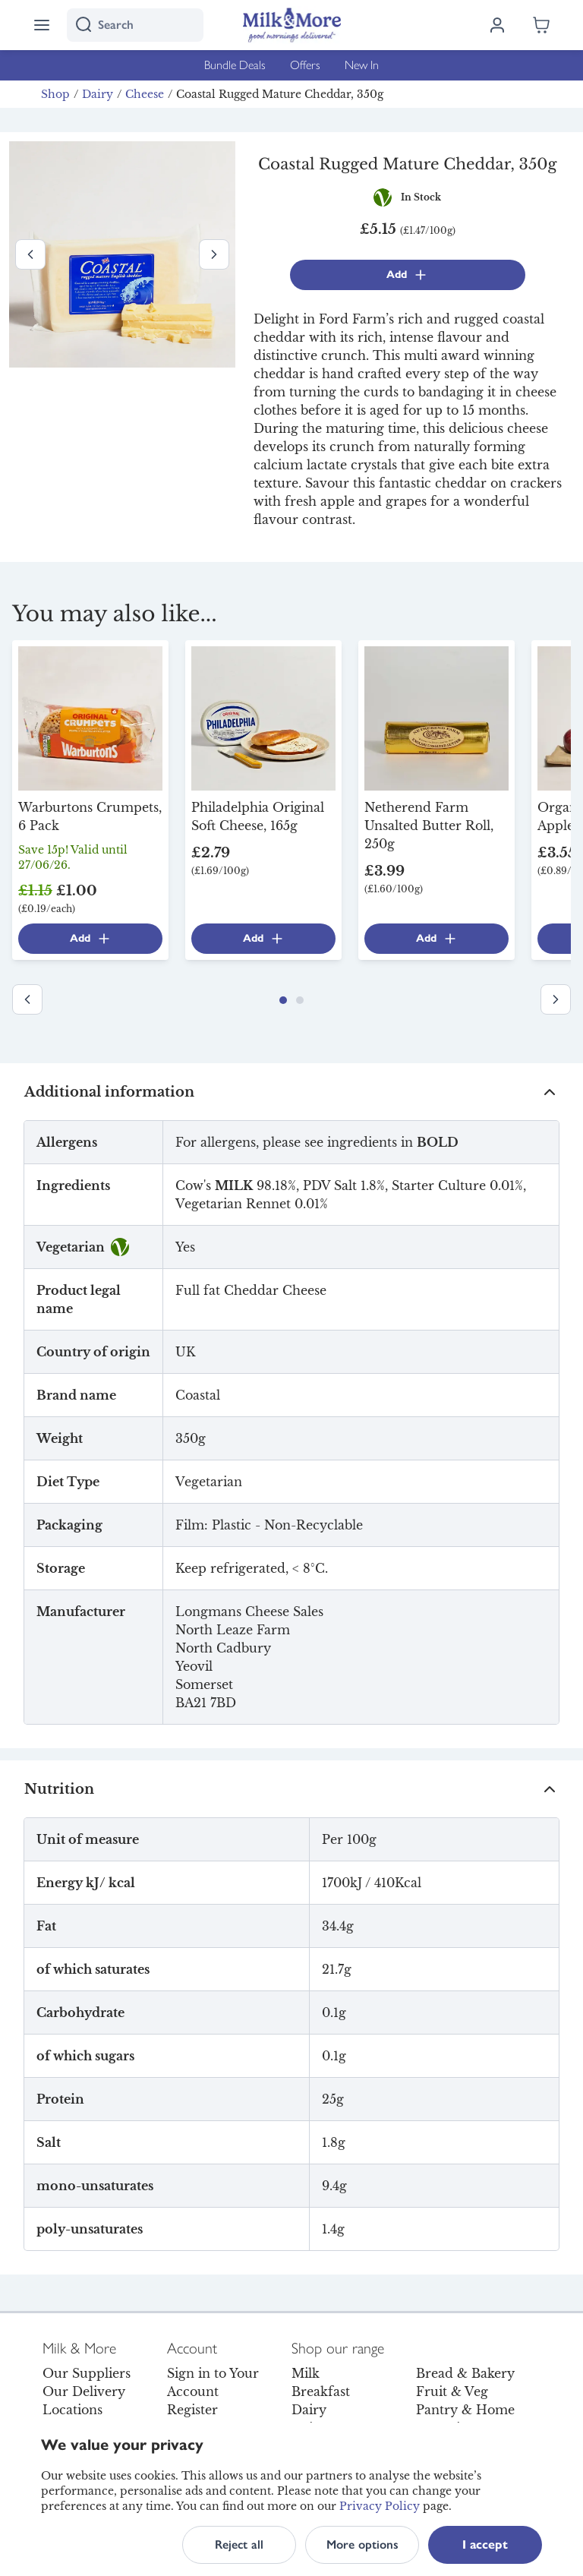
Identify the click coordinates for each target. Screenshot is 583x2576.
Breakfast (321, 2391)
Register (192, 2409)
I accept (485, 2544)
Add (407, 275)
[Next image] (214, 254)
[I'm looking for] (135, 25)
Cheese (144, 94)
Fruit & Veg (452, 2391)
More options (362, 2544)
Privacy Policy (379, 2506)
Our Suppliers (87, 2373)
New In (362, 65)
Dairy (97, 94)
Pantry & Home (465, 2409)
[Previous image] (30, 254)
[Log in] (497, 25)
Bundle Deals (235, 65)
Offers (305, 65)
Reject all (239, 2544)
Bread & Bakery (465, 2373)
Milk (306, 2373)
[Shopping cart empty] (541, 25)
